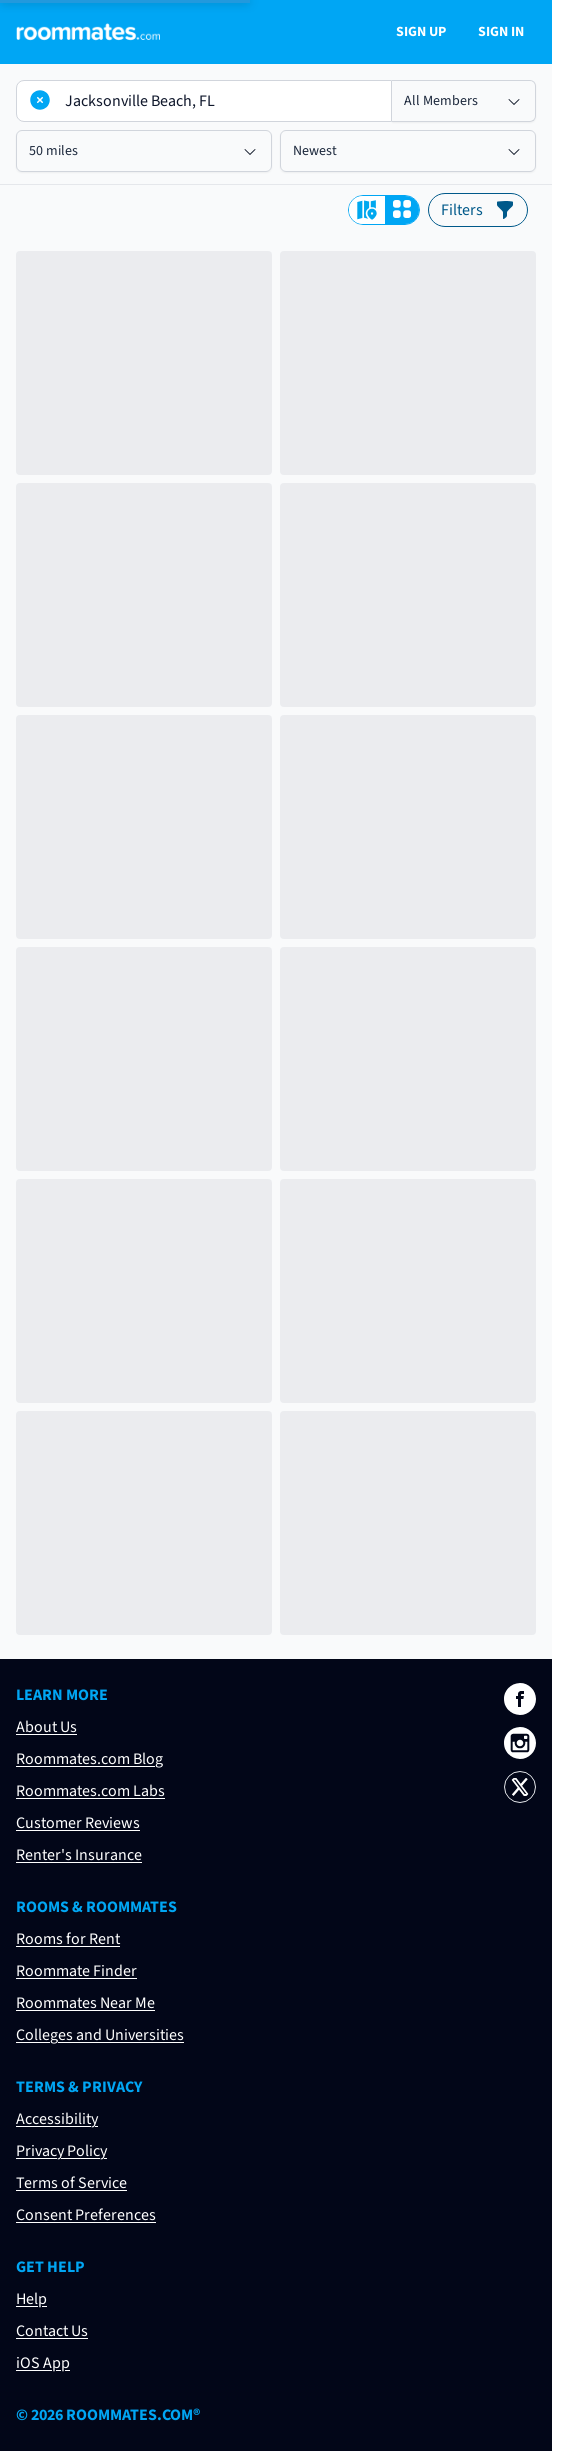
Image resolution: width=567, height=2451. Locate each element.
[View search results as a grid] (402, 210)
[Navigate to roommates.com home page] (88, 32)
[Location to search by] (204, 101)
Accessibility (57, 2119)
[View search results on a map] (367, 210)
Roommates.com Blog (89, 1759)
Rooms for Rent (68, 1939)
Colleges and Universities (100, 2035)
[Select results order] (408, 151)
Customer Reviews (78, 1823)
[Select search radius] (144, 151)
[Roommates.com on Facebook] (520, 1699)
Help (31, 2299)
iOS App (43, 2363)
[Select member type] (464, 101)
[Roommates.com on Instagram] (520, 1743)
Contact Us (52, 2331)
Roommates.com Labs (90, 1791)
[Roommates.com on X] (520, 1787)
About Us (46, 1727)
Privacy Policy (61, 2151)
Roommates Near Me (85, 2003)
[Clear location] (40, 100)
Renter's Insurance (79, 1855)
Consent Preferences (86, 2215)
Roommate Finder (76, 1971)
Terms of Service (71, 2183)
